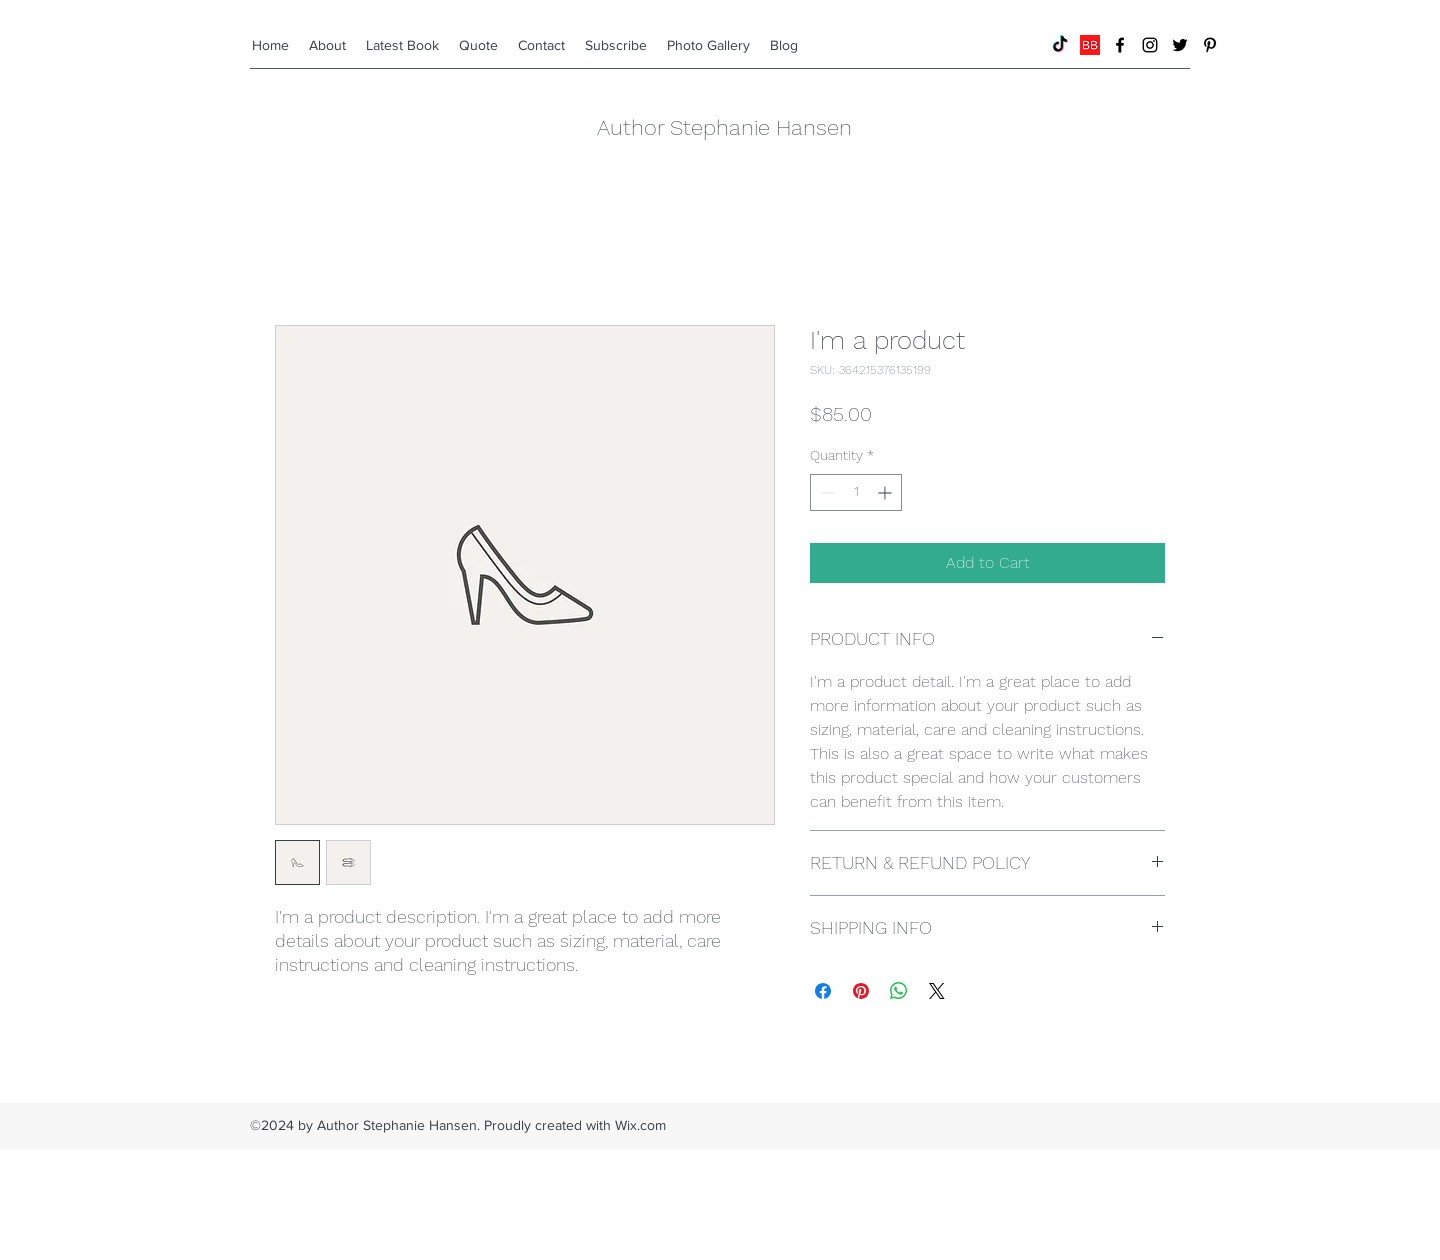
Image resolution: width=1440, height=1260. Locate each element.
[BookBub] (1090, 45)
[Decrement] (825, 492)
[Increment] (886, 492)
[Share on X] (937, 991)
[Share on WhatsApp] (899, 991)
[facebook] (1120, 45)
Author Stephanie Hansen (724, 127)
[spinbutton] (856, 492)
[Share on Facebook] (823, 991)
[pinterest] (1210, 45)
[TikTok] (1060, 45)
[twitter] (1180, 45)
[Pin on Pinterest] (861, 991)
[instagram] (1150, 45)
